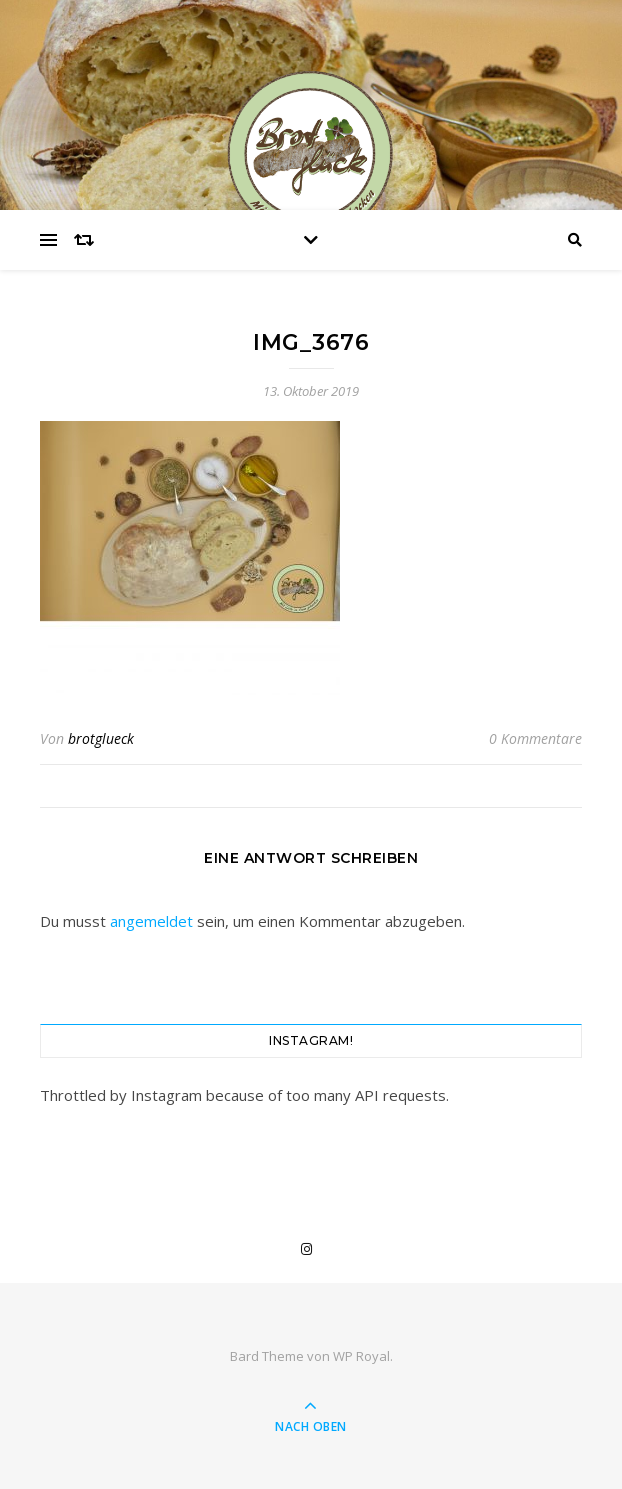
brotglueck (101, 738)
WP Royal (361, 1356)
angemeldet (151, 921)
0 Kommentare (535, 738)
